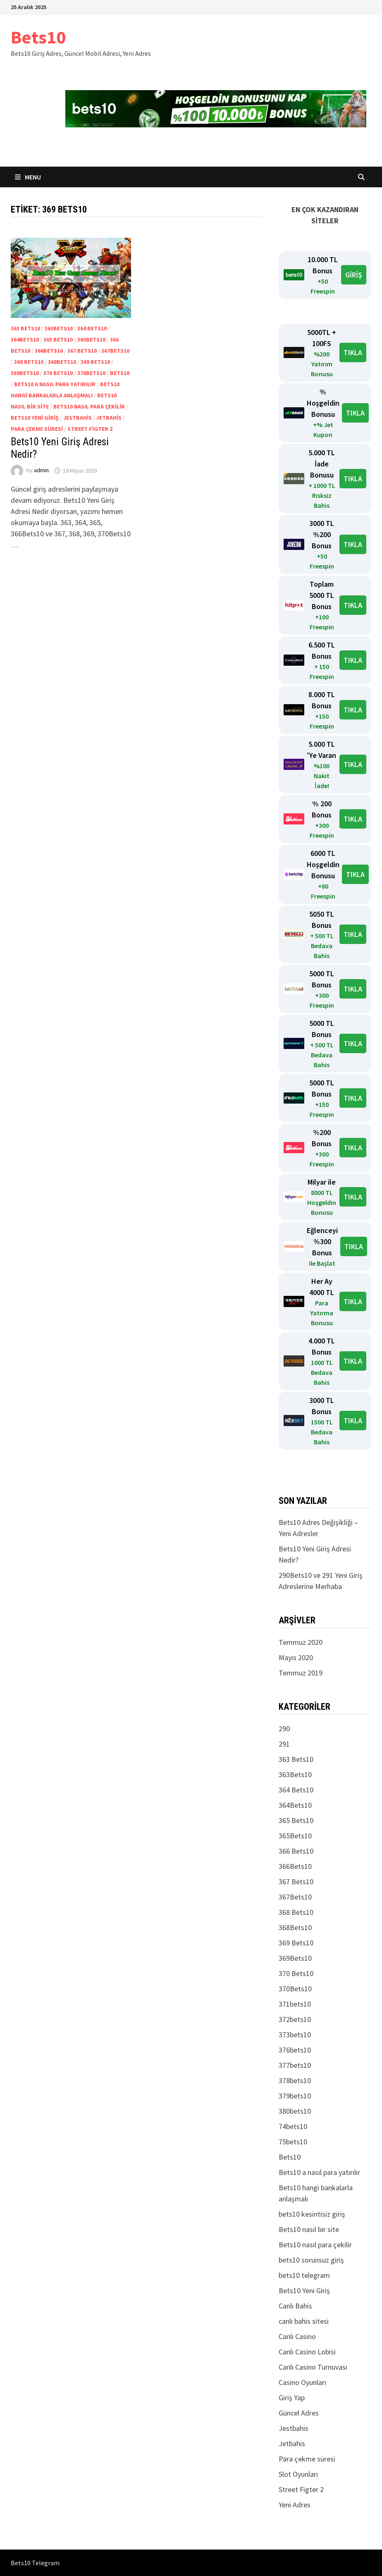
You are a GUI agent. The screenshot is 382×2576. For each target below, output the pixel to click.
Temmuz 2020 (300, 1642)
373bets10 (295, 2034)
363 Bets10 (25, 328)
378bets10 (295, 2080)
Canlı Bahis (295, 2306)
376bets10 (295, 2050)
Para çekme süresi (37, 429)
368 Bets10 (28, 362)
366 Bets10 (296, 1851)
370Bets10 (91, 373)
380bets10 (295, 2111)
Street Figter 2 (89, 429)
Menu (28, 177)
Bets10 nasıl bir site (309, 2229)
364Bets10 (25, 339)
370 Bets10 (58, 373)
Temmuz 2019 (300, 1673)
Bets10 (38, 37)
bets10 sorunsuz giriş (311, 2260)
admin (41, 470)
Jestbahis (77, 417)
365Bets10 (91, 339)
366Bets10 (49, 350)
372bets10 (295, 2019)
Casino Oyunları (302, 2382)
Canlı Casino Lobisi (307, 2351)
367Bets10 (115, 350)
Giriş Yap (292, 2397)
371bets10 (295, 2004)
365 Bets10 (58, 339)
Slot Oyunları (298, 2474)
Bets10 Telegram (35, 2563)
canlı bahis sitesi (304, 2321)
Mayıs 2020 (296, 1657)
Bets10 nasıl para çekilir (89, 406)
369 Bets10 (95, 362)
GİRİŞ (353, 275)
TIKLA (353, 352)
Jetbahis (109, 417)
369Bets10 (25, 373)
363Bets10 (59, 328)
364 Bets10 (92, 328)
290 (284, 1728)
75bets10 (293, 2141)
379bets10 (295, 2095)
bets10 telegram (304, 2275)
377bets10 (295, 2065)
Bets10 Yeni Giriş (35, 417)
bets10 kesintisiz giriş (312, 2214)
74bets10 (293, 2126)
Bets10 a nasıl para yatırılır (55, 384)
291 (284, 1744)
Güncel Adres (299, 2413)
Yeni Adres (294, 2504)
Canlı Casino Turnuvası (313, 2367)
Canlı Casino (297, 2336)
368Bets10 (62, 362)
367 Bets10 (82, 350)
